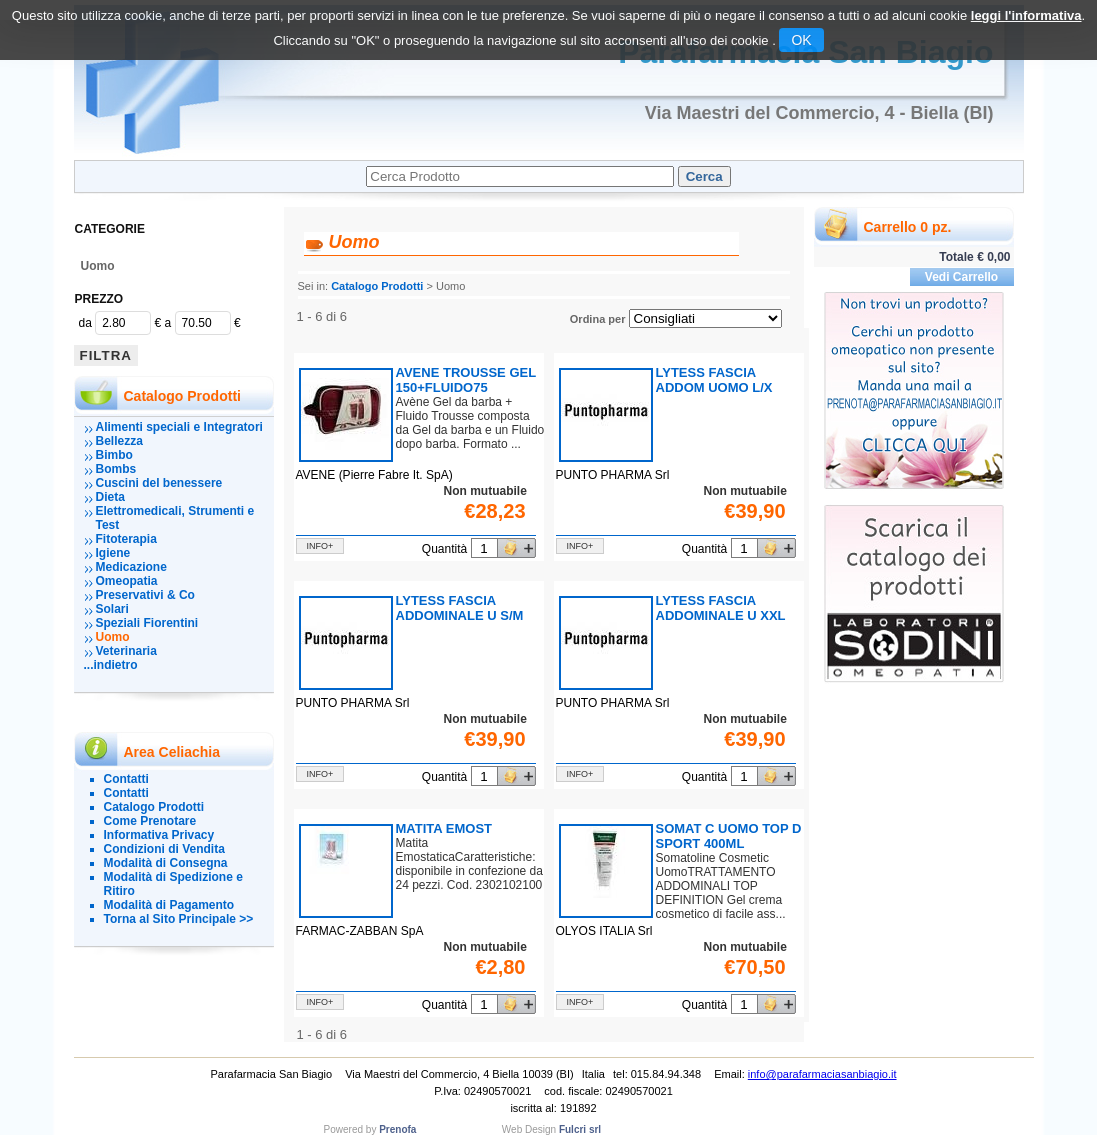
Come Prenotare (150, 821)
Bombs (116, 469)
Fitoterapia (126, 539)
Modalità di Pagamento (169, 905)
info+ (320, 546)
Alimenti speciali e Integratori (179, 427)
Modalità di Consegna (166, 863)
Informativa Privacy (159, 835)
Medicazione (131, 567)
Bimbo (114, 455)
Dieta (110, 497)
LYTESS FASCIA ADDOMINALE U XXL (721, 608)
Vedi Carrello (961, 277)
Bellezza (119, 441)
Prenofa (397, 1129)
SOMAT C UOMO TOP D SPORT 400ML (729, 836)
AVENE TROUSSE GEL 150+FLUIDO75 (466, 380)
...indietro (111, 665)
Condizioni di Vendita (164, 849)
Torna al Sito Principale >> (179, 919)
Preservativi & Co (145, 595)
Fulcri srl (580, 1129)
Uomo (98, 266)
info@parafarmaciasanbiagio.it (822, 1074)
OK (801, 40)
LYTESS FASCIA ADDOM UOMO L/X (714, 380)
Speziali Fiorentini (147, 623)
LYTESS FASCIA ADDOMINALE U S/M (460, 608)
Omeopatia (127, 581)
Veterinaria (126, 651)
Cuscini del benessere (159, 483)
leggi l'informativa (1026, 15)
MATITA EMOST (444, 828)
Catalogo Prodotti (154, 807)
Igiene (113, 553)
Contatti (126, 779)
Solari (112, 609)
